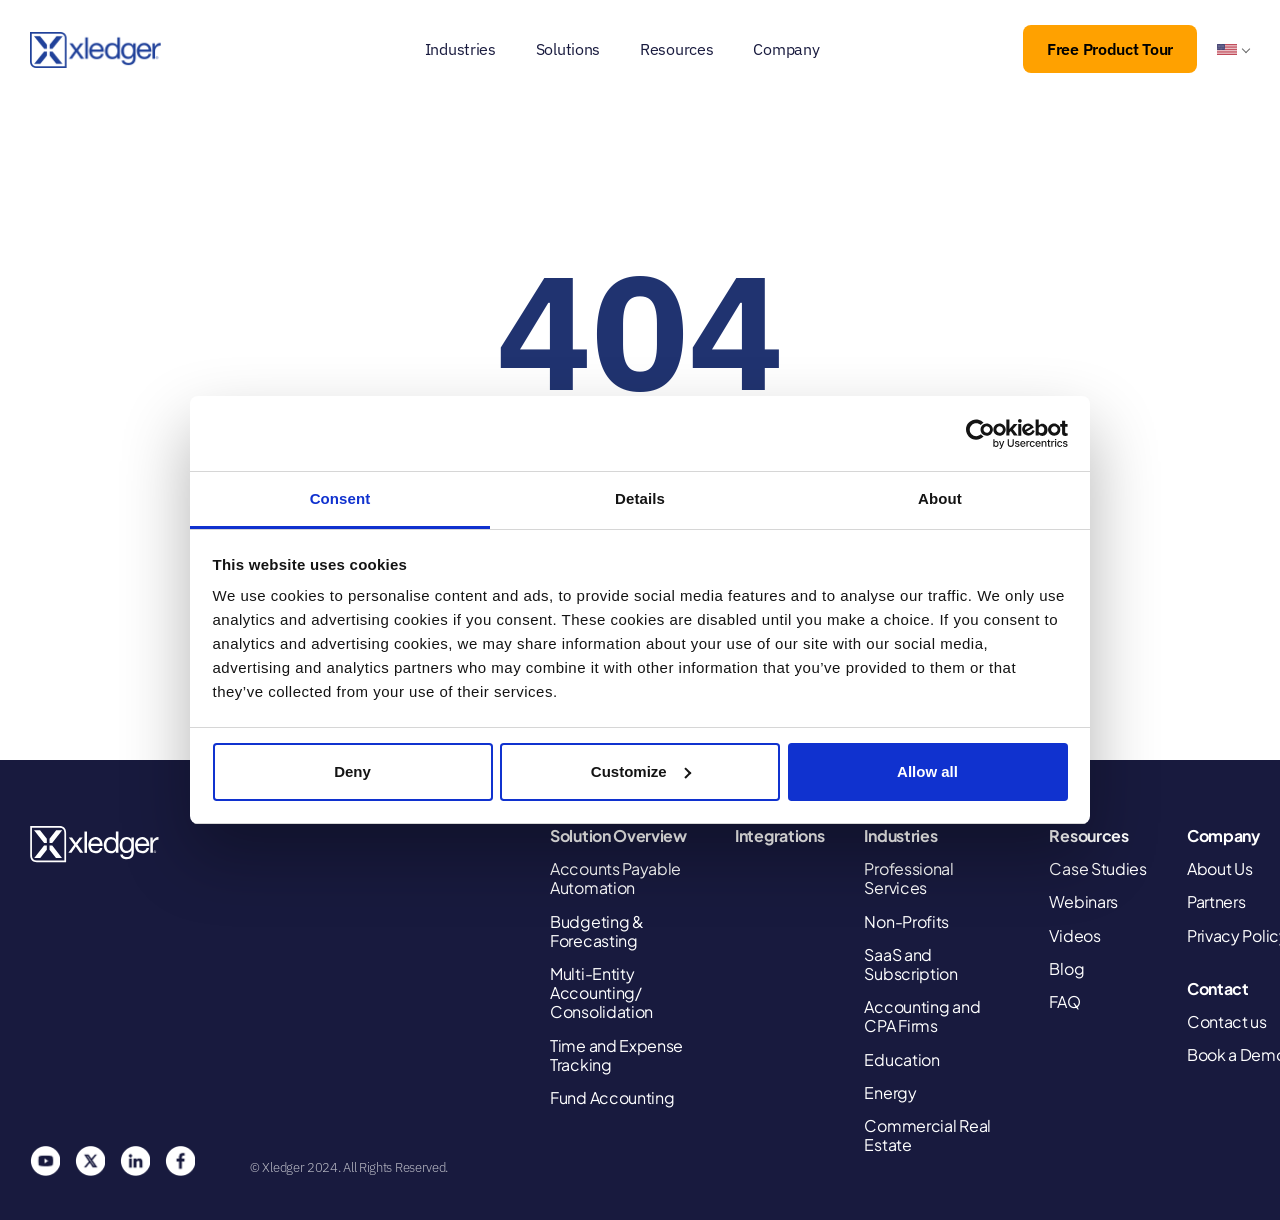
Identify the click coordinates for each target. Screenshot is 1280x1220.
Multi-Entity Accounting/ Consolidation (601, 993)
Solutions (568, 49)
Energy (890, 1092)
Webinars (1083, 901)
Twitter (90, 1161)
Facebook (180, 1161)
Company (786, 49)
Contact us (1227, 1021)
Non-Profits (906, 921)
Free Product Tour (1110, 49)
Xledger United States (95, 844)
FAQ (1064, 1001)
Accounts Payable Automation (615, 878)
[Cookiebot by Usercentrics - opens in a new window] (980, 434)
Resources (676, 49)
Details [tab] (640, 498)
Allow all (927, 771)
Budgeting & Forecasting (597, 931)
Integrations (779, 835)
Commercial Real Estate (927, 1135)
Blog (1066, 968)
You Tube (45, 1161)
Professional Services (908, 878)
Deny (352, 771)
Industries (460, 49)
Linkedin (135, 1161)
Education (901, 1059)
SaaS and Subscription (910, 964)
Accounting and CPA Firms (922, 1016)
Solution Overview (618, 835)
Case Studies (1097, 868)
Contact (1218, 988)
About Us (1220, 868)
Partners (1216, 901)
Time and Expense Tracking (616, 1055)
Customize (641, 771)
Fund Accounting (612, 1097)
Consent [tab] (340, 498)
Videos (1074, 935)
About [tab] (940, 498)
